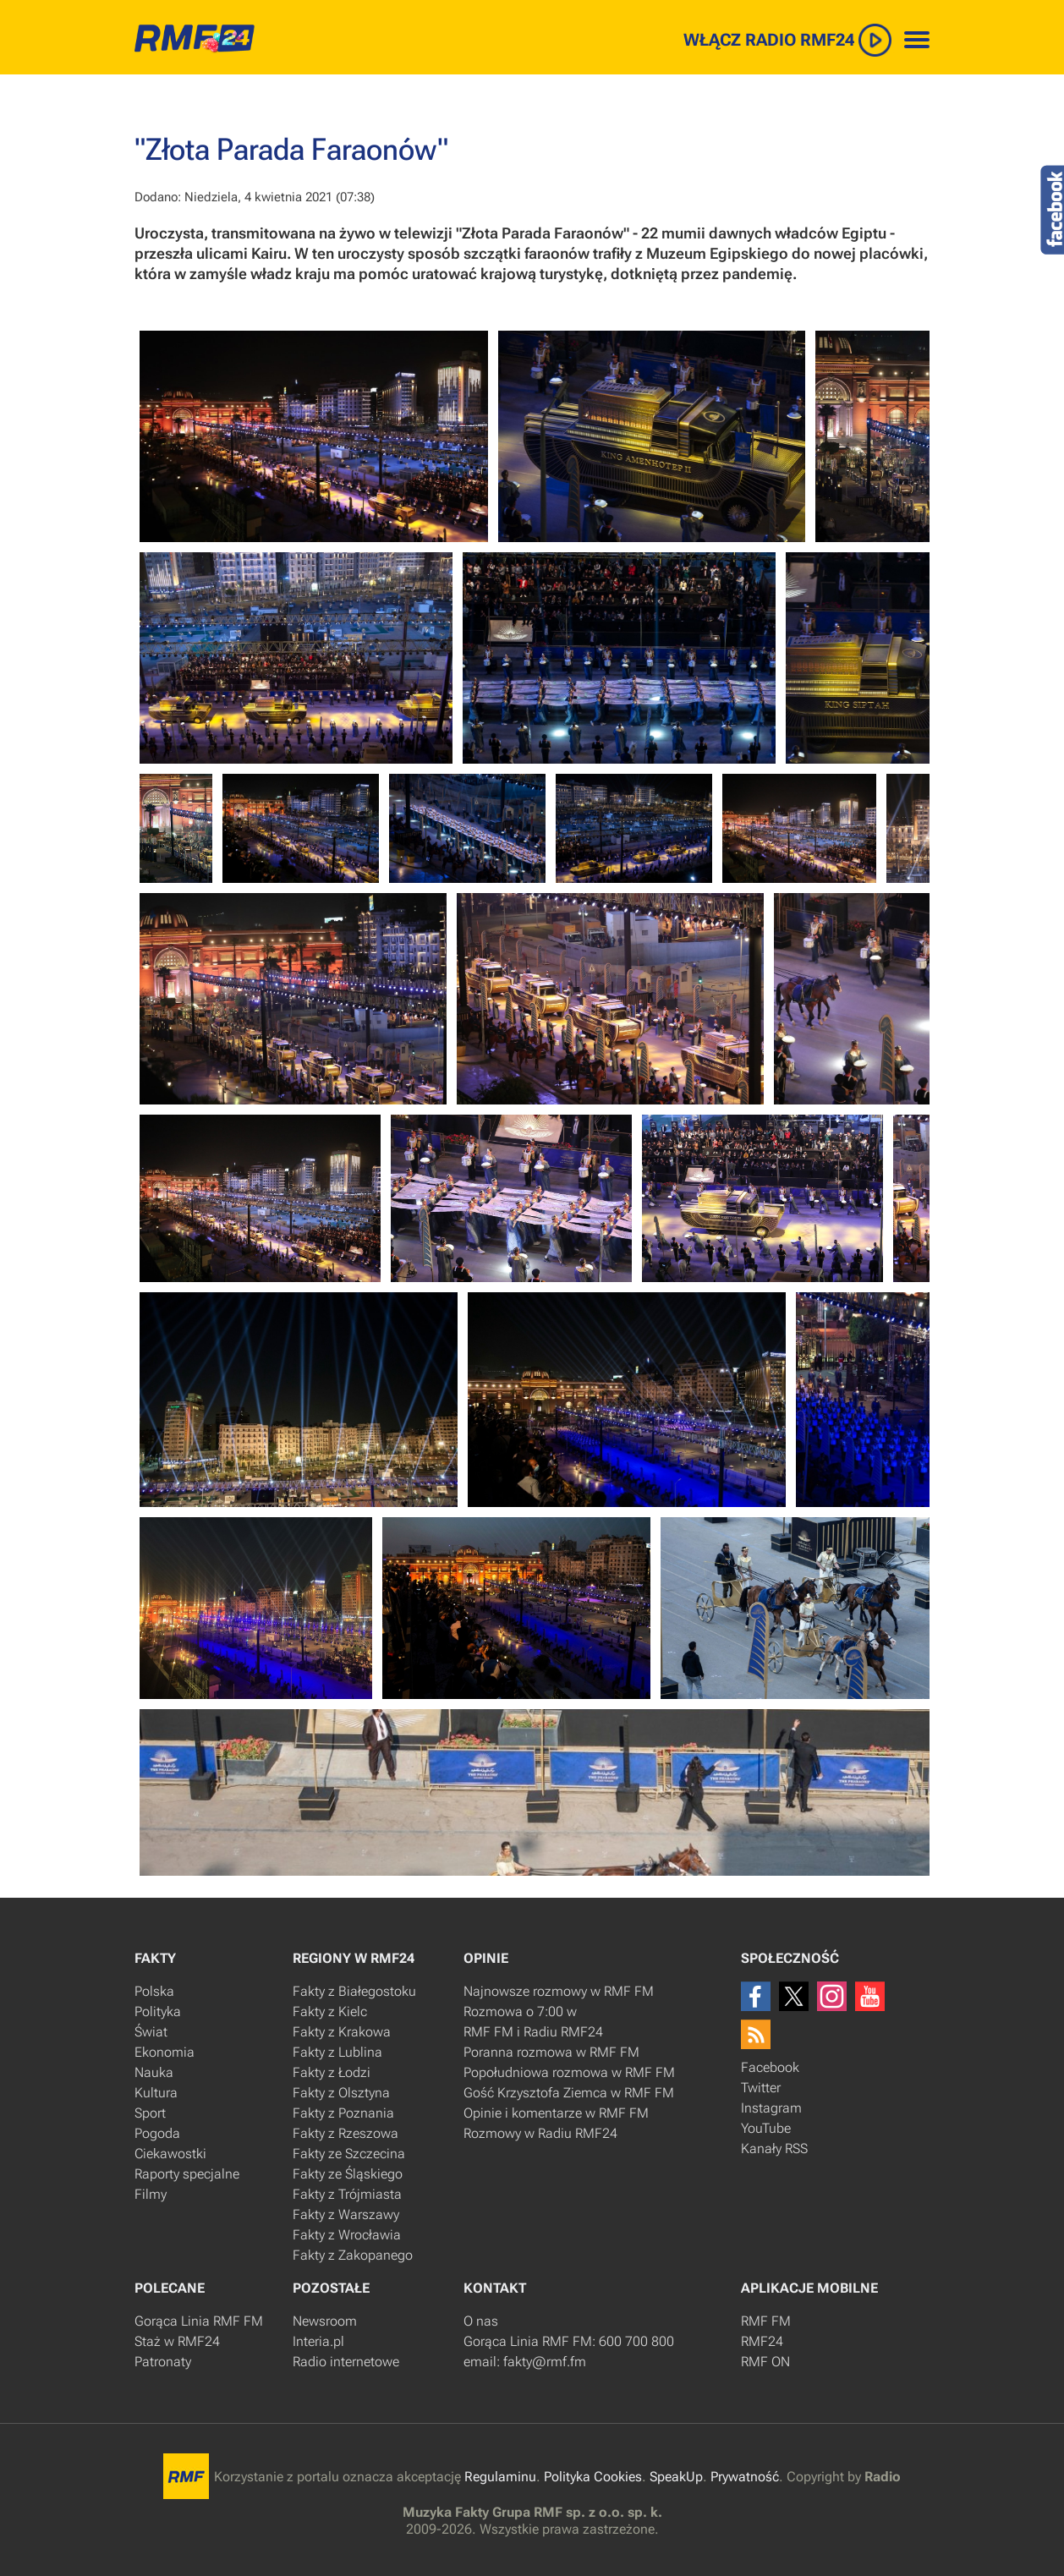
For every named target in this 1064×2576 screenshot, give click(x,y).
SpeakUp (676, 2477)
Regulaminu (500, 2477)
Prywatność (744, 2477)
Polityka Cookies (593, 2477)
